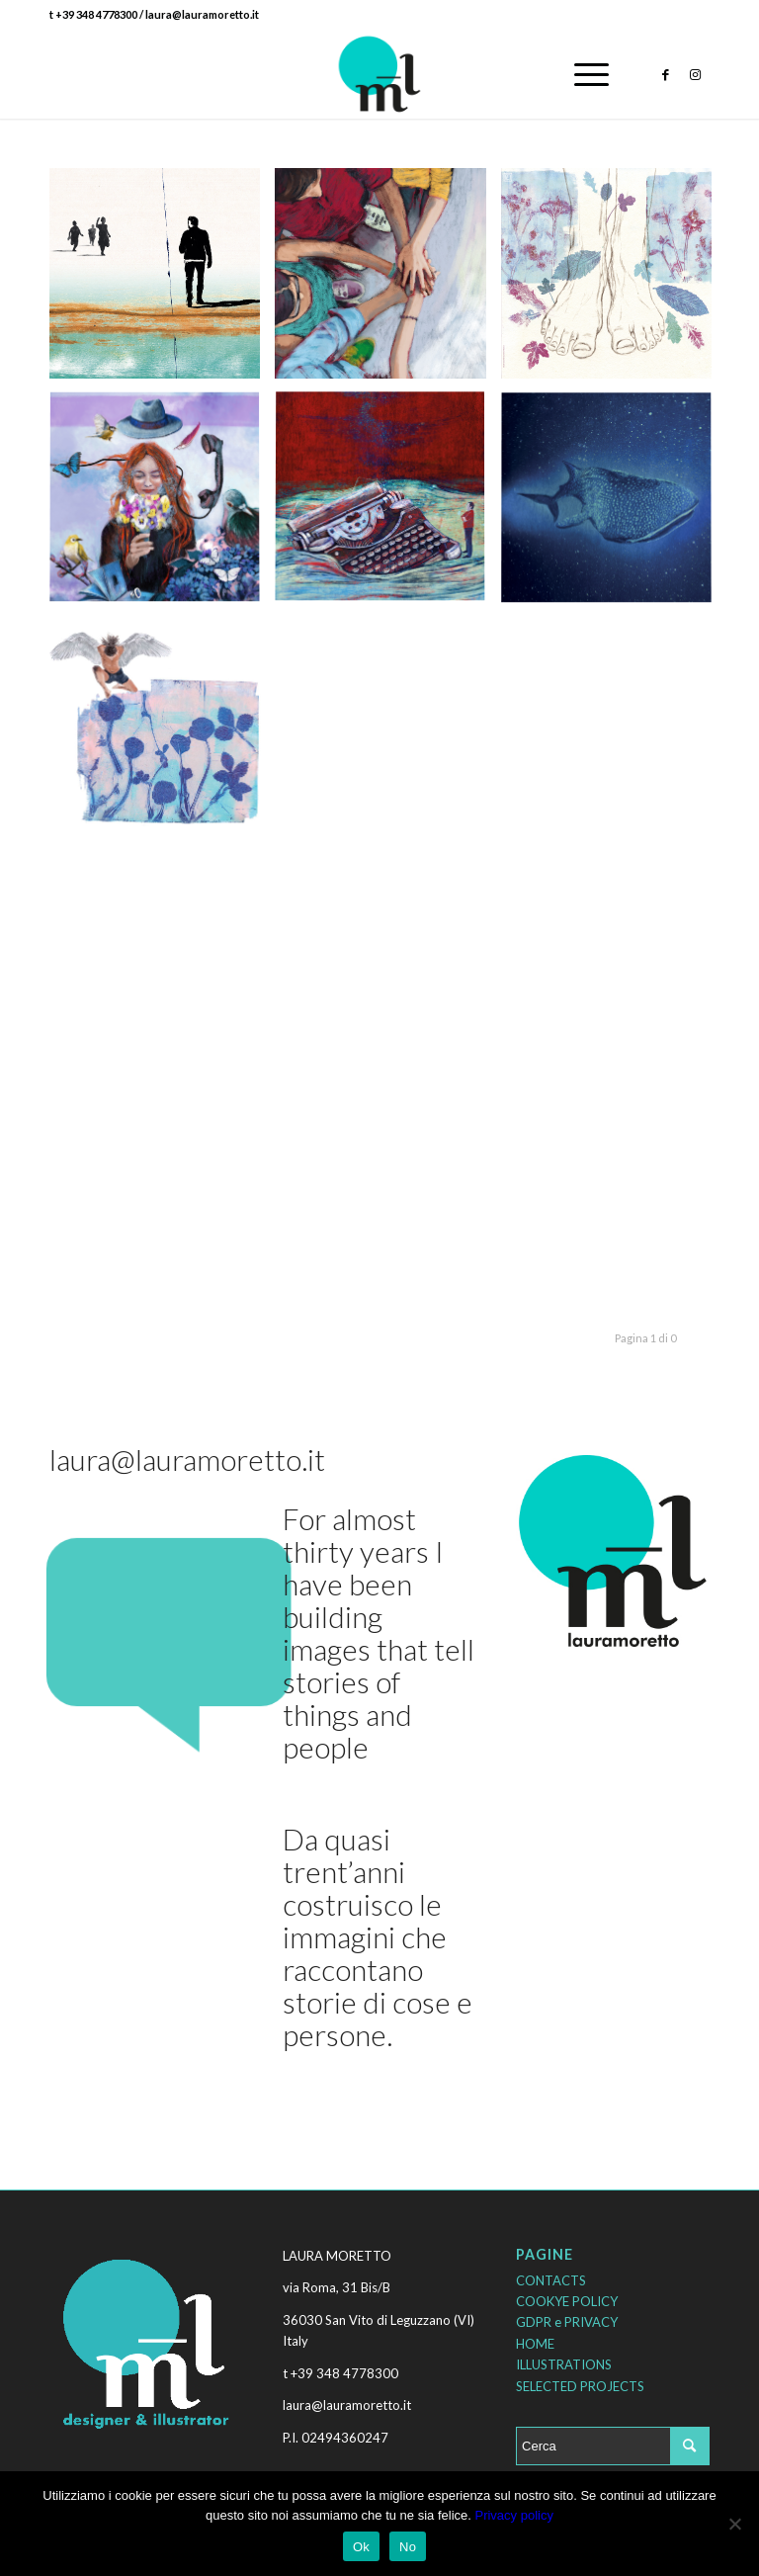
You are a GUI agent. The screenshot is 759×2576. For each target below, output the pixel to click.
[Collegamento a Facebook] (665, 74)
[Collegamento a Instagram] (695, 74)
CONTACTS (551, 2280)
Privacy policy (513, 2515)
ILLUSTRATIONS (564, 2364)
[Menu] (581, 74)
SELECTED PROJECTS (580, 2386)
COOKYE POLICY (567, 2301)
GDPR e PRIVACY (567, 2322)
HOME (535, 2344)
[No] (734, 2523)
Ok (361, 2546)
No (407, 2546)
